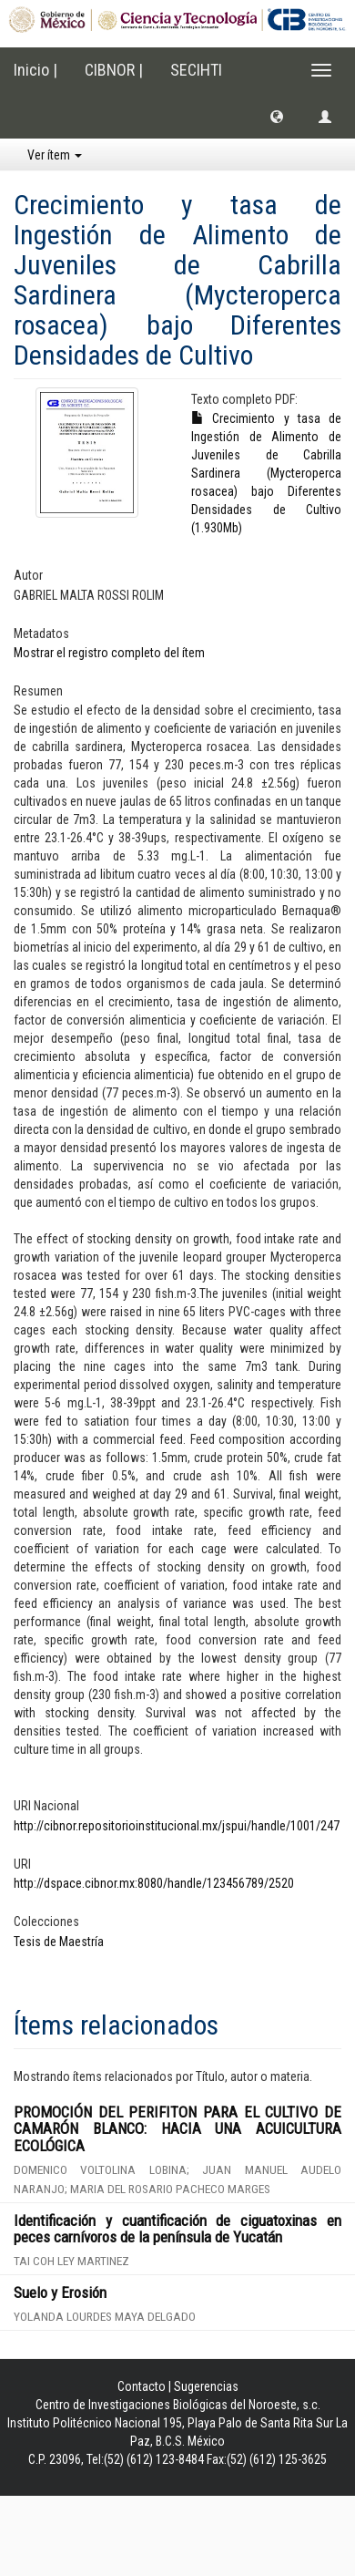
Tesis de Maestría (59, 1941)
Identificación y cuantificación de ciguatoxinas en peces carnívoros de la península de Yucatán (177, 2229)
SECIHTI (196, 69)
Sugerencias (206, 2386)
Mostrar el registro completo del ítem (109, 652)
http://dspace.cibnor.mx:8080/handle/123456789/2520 (154, 1883)
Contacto (141, 2386)
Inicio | (35, 69)
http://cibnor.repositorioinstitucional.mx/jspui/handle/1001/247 (177, 1826)
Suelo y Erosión (60, 2292)
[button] (276, 115)
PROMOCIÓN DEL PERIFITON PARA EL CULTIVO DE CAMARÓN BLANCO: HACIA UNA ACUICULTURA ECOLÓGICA (177, 2129)
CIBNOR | (114, 69)
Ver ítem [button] (54, 155)
